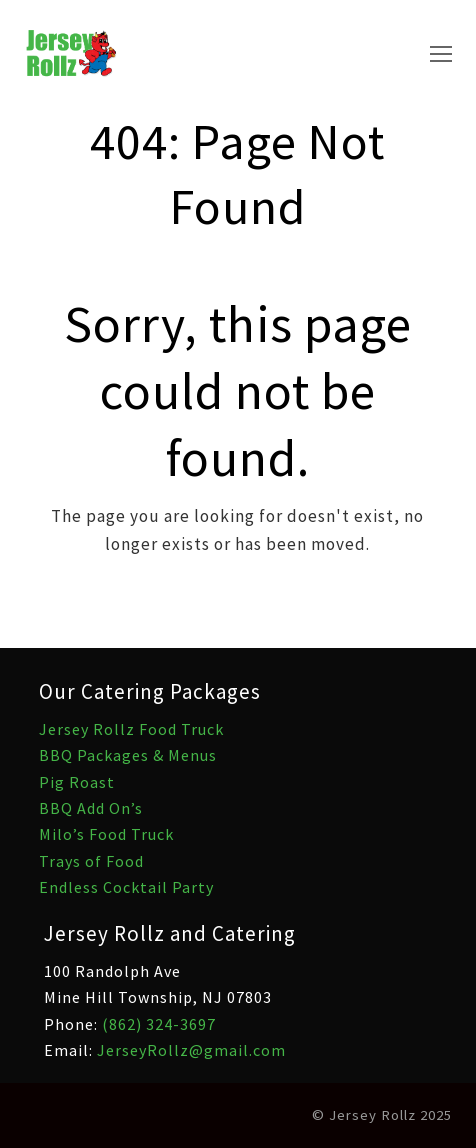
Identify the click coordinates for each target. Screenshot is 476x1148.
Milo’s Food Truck (106, 834)
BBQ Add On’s (91, 808)
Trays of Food (91, 861)
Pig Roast (77, 782)
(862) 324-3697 (159, 1024)
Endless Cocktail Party (126, 887)
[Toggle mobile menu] (441, 54)
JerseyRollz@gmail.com (191, 1050)
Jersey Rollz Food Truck (131, 729)
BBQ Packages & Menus (128, 755)
